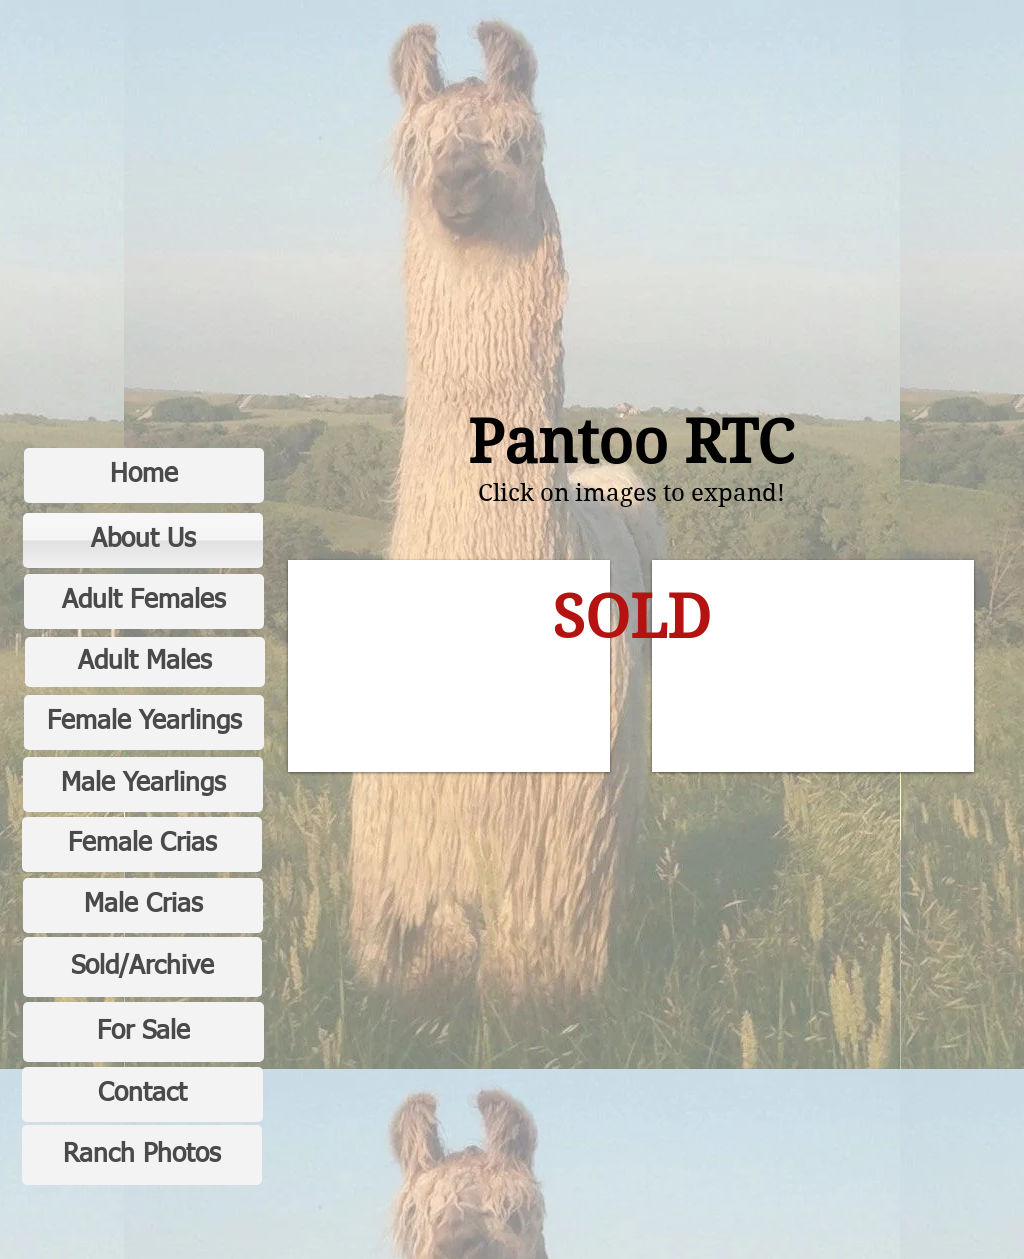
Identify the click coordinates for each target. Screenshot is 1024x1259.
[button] (449, 666)
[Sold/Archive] (142, 967)
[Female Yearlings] (144, 722)
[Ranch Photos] (142, 1155)
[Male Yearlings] (143, 784)
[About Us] (143, 540)
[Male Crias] (143, 905)
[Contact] (142, 1094)
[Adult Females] (144, 601)
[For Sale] (143, 1032)
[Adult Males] (145, 662)
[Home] (144, 475)
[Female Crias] (142, 844)
